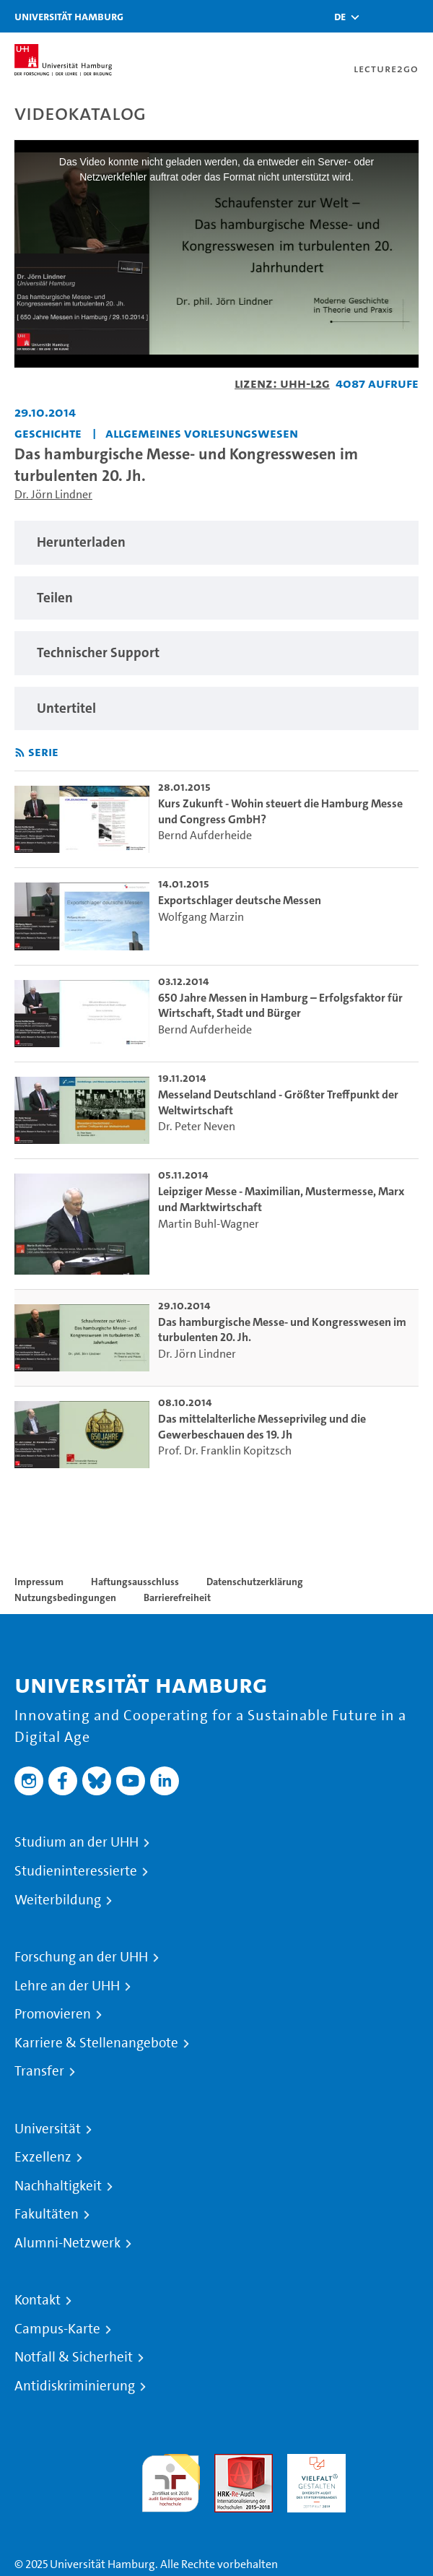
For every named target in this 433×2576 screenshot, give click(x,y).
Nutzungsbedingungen (65, 1597)
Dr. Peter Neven (196, 1126)
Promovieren (52, 2014)
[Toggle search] (379, 16)
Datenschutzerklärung (254, 1581)
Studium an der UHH (76, 1842)
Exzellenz (42, 2157)
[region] (216, 543)
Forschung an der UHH (81, 1957)
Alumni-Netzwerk (67, 2243)
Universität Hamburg (68, 16)
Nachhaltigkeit (58, 2186)
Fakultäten (46, 2214)
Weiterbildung (57, 1900)
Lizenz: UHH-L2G (282, 383)
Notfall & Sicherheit (73, 2357)
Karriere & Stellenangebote (96, 2043)
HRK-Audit (312, 2462)
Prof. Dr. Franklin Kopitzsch (225, 1450)
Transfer (39, 2071)
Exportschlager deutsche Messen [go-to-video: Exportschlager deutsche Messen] (239, 900)
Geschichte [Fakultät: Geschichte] (48, 433)
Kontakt (37, 2300)
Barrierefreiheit (177, 1597)
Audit (228, 2462)
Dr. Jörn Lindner (53, 494)
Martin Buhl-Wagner (208, 1223)
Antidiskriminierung (74, 2386)
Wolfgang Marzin (201, 916)
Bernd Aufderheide (205, 835)
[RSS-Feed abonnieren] (19, 752)
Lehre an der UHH (67, 1986)
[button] (340, 16)
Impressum (39, 1581)
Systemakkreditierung (389, 2462)
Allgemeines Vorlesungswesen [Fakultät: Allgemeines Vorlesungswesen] (201, 433)
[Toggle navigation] (415, 16)
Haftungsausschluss (135, 1581)
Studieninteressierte (75, 1871)
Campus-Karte (57, 2329)
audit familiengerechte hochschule (170, 2480)
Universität (47, 2129)
